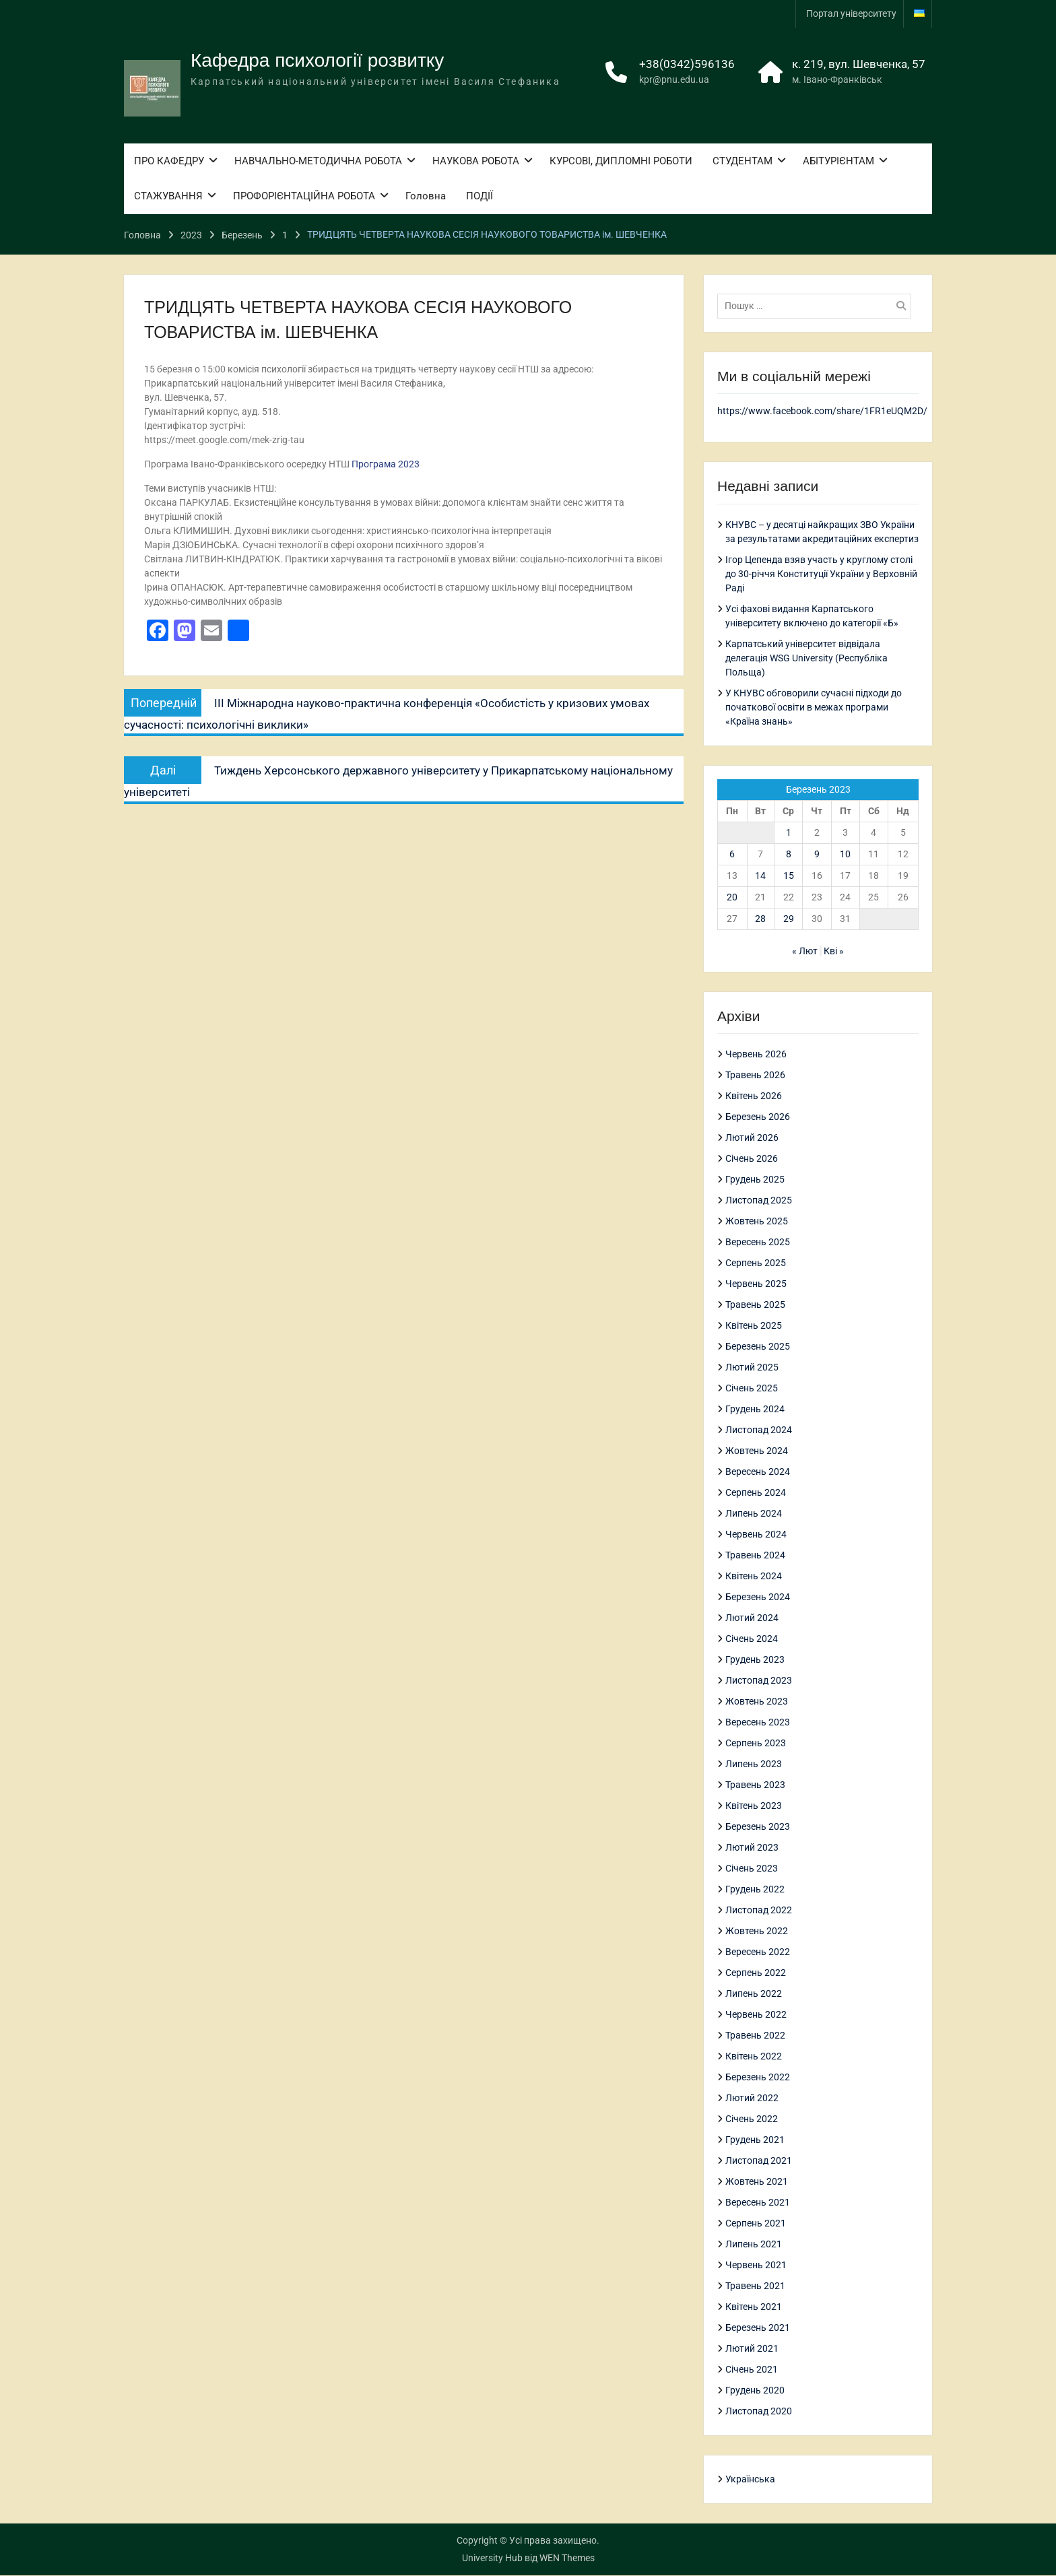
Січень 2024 (751, 1639)
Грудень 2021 (755, 2140)
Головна (425, 198)
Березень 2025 (757, 1347)
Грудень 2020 (755, 2390)
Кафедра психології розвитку (317, 61)
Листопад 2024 (758, 1430)
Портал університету (851, 13)
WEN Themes (567, 2558)
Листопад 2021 (758, 2161)
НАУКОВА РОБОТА (475, 162)
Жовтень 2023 (756, 1701)
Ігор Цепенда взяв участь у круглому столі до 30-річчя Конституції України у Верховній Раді (821, 573)
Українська (750, 2479)
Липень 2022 (753, 1994)
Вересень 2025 (757, 1242)
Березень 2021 (757, 2328)
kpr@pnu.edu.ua (674, 80)
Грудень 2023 (755, 1660)
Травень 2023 (755, 1785)
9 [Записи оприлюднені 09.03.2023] (817, 854)
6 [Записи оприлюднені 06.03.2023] (732, 854)
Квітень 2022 (753, 2056)
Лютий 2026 (752, 1138)
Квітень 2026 (753, 1096)
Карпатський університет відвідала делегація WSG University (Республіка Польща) (806, 658)
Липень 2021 (753, 2244)
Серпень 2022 (755, 1973)
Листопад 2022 (758, 1910)
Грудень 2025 (755, 1180)
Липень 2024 (753, 1514)
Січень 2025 (751, 1388)
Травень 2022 (755, 2035)
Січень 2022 (751, 2119)
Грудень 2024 (755, 1409)
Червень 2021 (756, 2265)
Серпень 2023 (755, 1743)
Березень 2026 (757, 1117)
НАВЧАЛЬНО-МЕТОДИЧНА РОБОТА (318, 162)
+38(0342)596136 (687, 65)
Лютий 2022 (752, 2098)
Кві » (834, 951)
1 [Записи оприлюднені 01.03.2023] (788, 832)
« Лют (805, 951)
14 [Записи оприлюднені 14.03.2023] (760, 875)
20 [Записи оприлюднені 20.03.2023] (732, 897)
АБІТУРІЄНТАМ (838, 162)
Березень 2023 (757, 1827)
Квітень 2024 (753, 1576)
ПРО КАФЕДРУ (169, 162)
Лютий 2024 (752, 1618)
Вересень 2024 (757, 1472)
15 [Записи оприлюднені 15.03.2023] (788, 875)
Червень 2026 (756, 1054)
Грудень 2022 (755, 1889)
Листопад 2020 (758, 2411)
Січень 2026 (751, 1159)
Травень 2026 (755, 1075)
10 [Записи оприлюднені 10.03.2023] (845, 854)
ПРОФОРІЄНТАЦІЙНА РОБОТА (304, 198)
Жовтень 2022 (756, 1931)
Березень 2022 (757, 2077)
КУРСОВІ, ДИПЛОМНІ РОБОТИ (621, 162)
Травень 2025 (755, 1305)
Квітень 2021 (753, 2307)
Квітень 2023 (753, 1806)
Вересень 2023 (757, 1722)
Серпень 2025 (755, 1263)
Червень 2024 (756, 1534)
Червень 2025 (756, 1284)
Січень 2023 (751, 1868)
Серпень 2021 (755, 2223)
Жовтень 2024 (756, 1451)
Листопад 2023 (758, 1681)
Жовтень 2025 (756, 1221)
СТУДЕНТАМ (742, 162)
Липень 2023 (753, 1764)
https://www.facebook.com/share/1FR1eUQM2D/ (822, 411)
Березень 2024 (757, 1597)
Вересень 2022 (757, 1952)
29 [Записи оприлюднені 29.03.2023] (788, 918)
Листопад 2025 (758, 1200)
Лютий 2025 (752, 1367)
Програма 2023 (386, 464)
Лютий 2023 (752, 1848)
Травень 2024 (755, 1555)
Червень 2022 (756, 2015)
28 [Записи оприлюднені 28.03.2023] (760, 918)
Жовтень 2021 (756, 2182)
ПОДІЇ (479, 198)
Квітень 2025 (753, 1326)
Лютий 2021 (752, 2349)
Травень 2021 (755, 2286)
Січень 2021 (751, 2370)
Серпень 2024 (755, 1493)
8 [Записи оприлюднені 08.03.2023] (788, 854)
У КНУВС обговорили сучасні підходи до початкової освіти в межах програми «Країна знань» (813, 707)
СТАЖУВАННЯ (168, 198)
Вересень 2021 (757, 2203)
